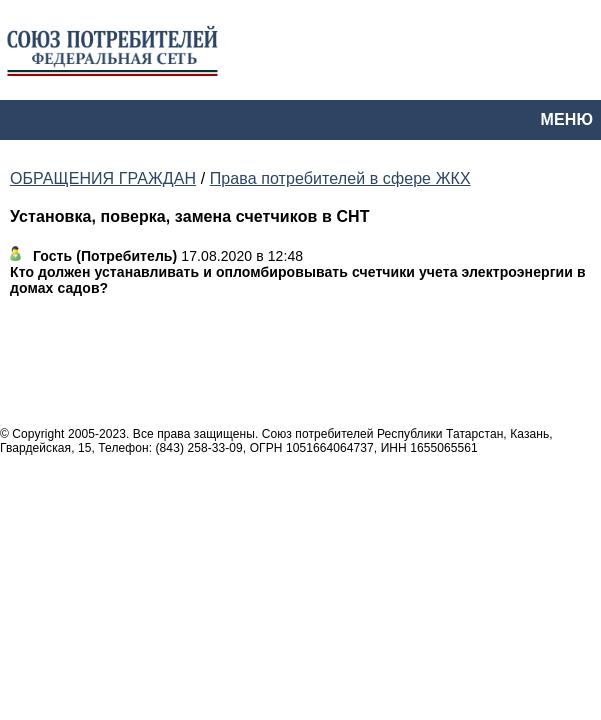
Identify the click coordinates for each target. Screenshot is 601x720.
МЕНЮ (567, 119)
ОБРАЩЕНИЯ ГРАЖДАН (103, 178)
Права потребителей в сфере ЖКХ (340, 178)
